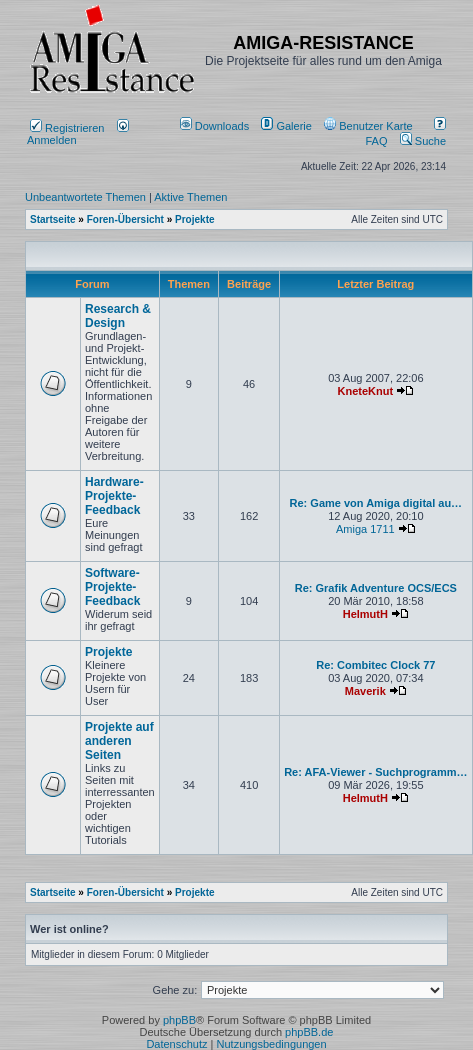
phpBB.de (309, 1032)
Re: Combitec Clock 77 (375, 665)
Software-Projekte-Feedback (112, 587)
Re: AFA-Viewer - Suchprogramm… (375, 772)
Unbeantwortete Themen (85, 197)
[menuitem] (216, 126)
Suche (423, 141)
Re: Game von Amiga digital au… (376, 503)
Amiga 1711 (365, 529)
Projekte (108, 652)
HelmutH (365, 614)
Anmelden (78, 134)
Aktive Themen (190, 197)
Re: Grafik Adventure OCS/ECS (376, 588)
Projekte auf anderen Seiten (119, 741)
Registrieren (67, 128)
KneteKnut (366, 391)
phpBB (179, 1020)
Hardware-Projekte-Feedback (114, 496)
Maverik (365, 691)
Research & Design (118, 316)
